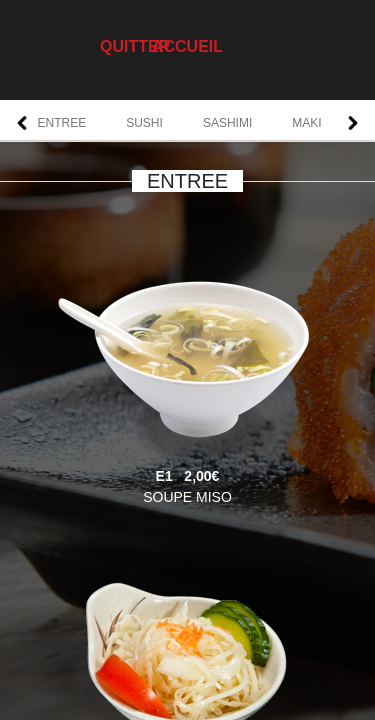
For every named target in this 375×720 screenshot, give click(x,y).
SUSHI (144, 123)
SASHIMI (227, 123)
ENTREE (62, 123)
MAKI (306, 123)
